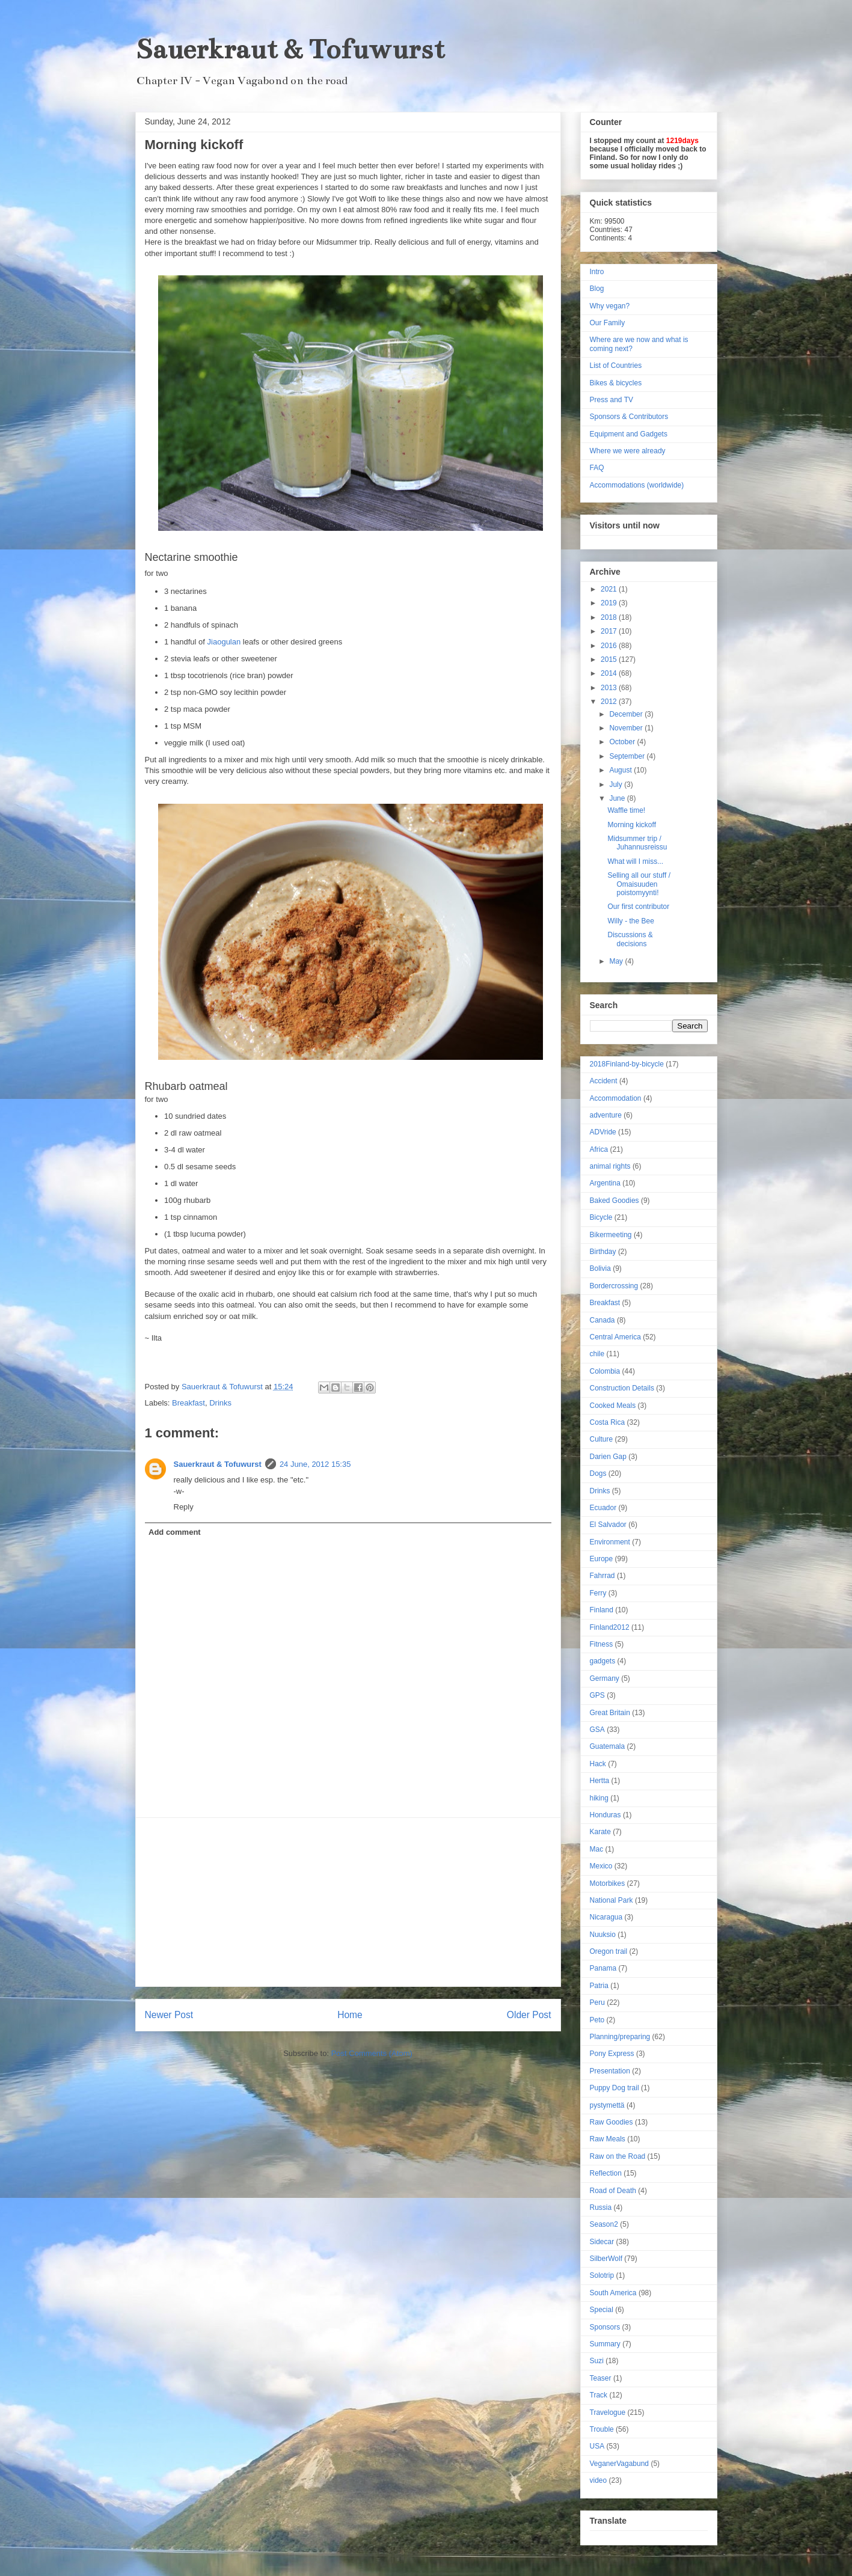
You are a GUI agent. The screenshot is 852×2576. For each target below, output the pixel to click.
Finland (601, 1610)
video (598, 2480)
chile (597, 1354)
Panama (603, 1968)
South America (613, 2293)
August (621, 770)
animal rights (610, 1166)
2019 (610, 603)
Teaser (600, 2378)
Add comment (175, 1532)
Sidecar (602, 2242)
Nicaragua (606, 1917)
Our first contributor (638, 906)
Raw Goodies (611, 2122)
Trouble (602, 2429)
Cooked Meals (613, 1405)
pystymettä (607, 2105)
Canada (602, 1320)
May (617, 961)
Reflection (606, 2173)
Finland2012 (610, 1627)
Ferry (598, 1593)
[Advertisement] (348, 1902)
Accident (604, 1081)
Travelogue (608, 2412)
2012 (610, 701)
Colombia (605, 1371)
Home (350, 2015)
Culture (601, 1439)
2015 (610, 659)
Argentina (605, 1183)
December (627, 714)
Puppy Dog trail (614, 2088)
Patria (599, 1985)
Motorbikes (607, 1883)
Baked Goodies (614, 1200)
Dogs (598, 1473)
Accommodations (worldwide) (637, 485)
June (618, 798)
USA (597, 2446)
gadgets (603, 1661)
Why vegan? (610, 306)
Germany (604, 1678)
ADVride (603, 1132)
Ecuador (603, 1508)
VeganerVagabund (619, 2463)
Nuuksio (603, 1934)
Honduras (605, 1815)
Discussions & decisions (629, 939)
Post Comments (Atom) (371, 2053)
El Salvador (608, 1524)
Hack (598, 1764)
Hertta (600, 1780)
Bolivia (600, 1268)
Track (599, 2395)
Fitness (601, 1644)
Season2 (604, 2224)
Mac (597, 1849)
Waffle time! (626, 810)
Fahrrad (602, 1575)
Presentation (610, 2071)
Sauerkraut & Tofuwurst (290, 49)
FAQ (597, 467)
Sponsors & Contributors (629, 416)
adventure (606, 1115)
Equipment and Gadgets (628, 434)
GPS (597, 1695)
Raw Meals (607, 2139)
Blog (597, 288)
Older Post (529, 2015)
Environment (610, 1542)
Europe (601, 1559)
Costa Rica (607, 1422)
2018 (610, 617)
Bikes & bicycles (616, 383)
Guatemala (607, 1746)
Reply (184, 1506)
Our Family (607, 323)
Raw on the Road (618, 2156)
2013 (610, 688)
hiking (599, 1798)
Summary (605, 2344)
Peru (597, 2002)
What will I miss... (635, 861)
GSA (597, 1729)
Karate (600, 1832)
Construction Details (622, 1388)
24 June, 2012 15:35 (315, 1464)
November (627, 728)
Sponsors (605, 2327)
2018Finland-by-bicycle (627, 1064)
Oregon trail (609, 1951)
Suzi (597, 2361)
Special (601, 2309)
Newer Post (169, 2015)
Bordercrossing (614, 1286)
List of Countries (616, 365)
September (627, 756)
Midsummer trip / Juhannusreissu (637, 842)
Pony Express (612, 2053)
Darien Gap (608, 1456)
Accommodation (616, 1098)
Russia (601, 2207)
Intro (597, 272)
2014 (610, 673)
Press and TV (611, 400)
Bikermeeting (611, 1235)
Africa (599, 1149)
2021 (610, 589)
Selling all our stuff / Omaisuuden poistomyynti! (638, 884)
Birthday (603, 1251)
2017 (610, 631)
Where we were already (628, 451)
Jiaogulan (224, 641)
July (616, 784)
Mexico (601, 1866)
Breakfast (188, 1402)
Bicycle (601, 1217)
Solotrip (602, 2275)
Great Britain (610, 1713)
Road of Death (613, 2190)
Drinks (220, 1402)
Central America (615, 1337)
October (623, 742)
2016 (610, 645)
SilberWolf (606, 2258)
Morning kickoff (631, 825)
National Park (611, 1900)
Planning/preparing (620, 2037)
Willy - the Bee (630, 921)
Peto (597, 2020)
